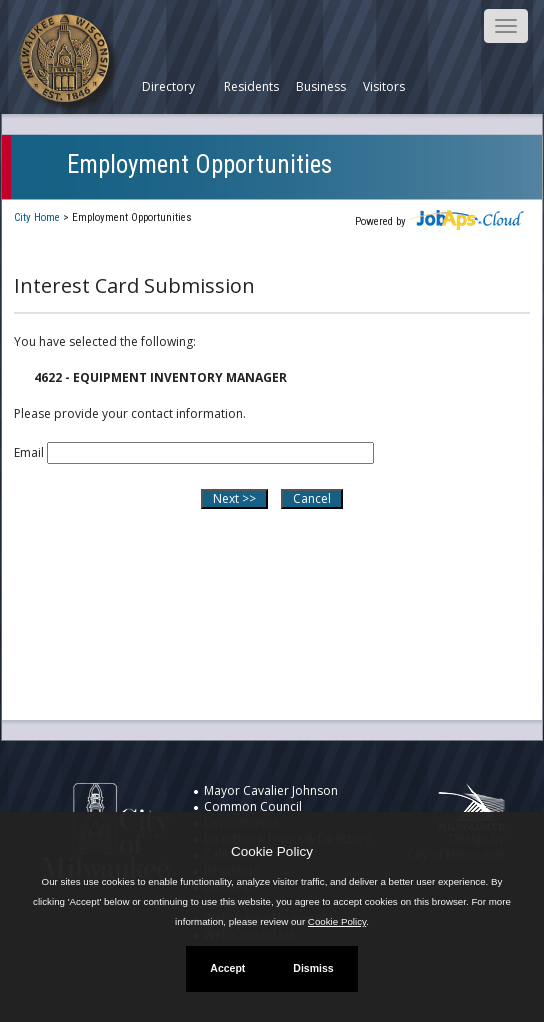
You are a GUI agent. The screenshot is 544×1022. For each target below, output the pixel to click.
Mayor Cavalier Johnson (271, 790)
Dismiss (313, 968)
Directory (168, 87)
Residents (251, 87)
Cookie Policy (272, 851)
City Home (37, 217)
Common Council (253, 806)
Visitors (384, 87)
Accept (227, 968)
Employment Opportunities (199, 164)
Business (321, 87)
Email (29, 452)
